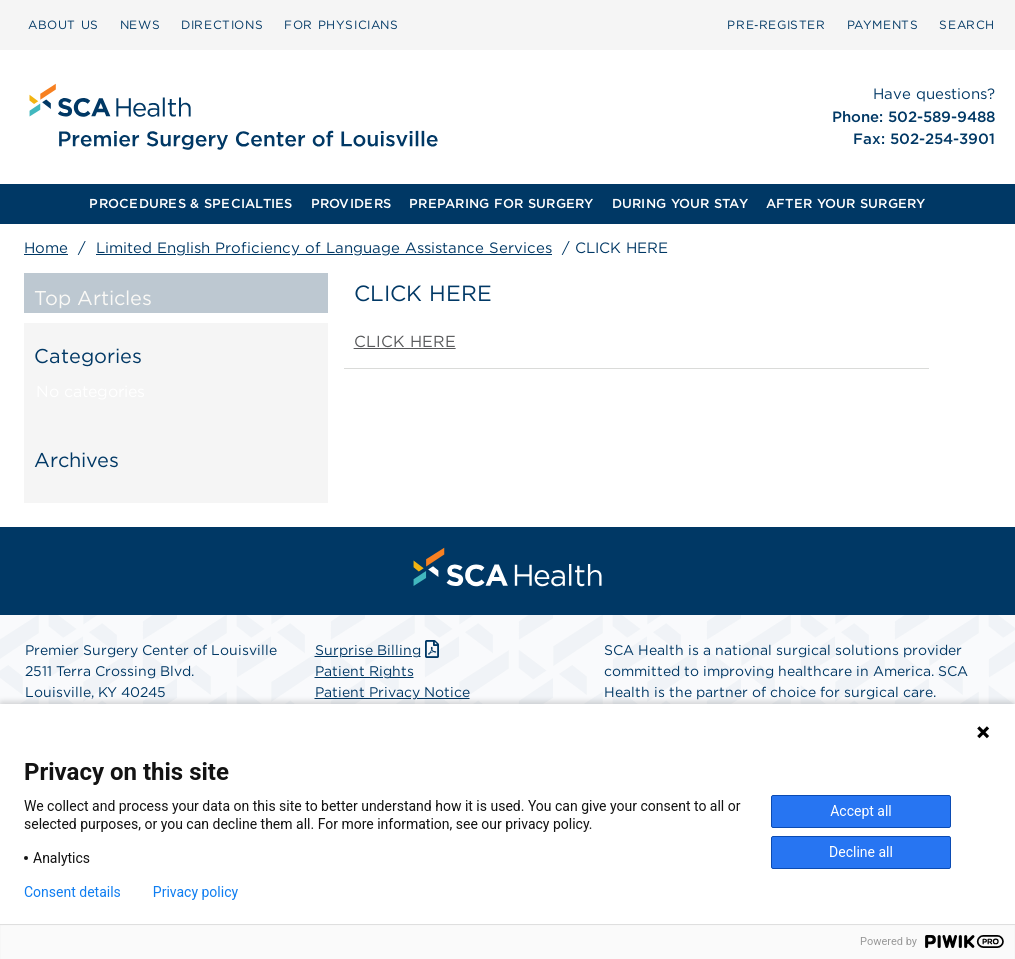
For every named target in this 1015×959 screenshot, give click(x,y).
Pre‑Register (776, 24)
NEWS (140, 24)
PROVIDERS (351, 203)
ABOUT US (63, 24)
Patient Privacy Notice (392, 692)
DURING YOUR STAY (680, 203)
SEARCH (967, 24)
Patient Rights (364, 671)
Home (46, 248)
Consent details (72, 892)
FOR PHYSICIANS (341, 24)
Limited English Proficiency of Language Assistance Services (324, 248)
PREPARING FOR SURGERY (501, 203)
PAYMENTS (883, 24)
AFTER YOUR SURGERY (846, 203)
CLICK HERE (405, 341)
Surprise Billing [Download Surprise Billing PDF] (379, 650)
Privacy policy (195, 892)
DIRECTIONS (222, 24)
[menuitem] (63, 25)
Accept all (861, 811)
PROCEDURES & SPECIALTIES (190, 203)
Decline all (861, 852)
